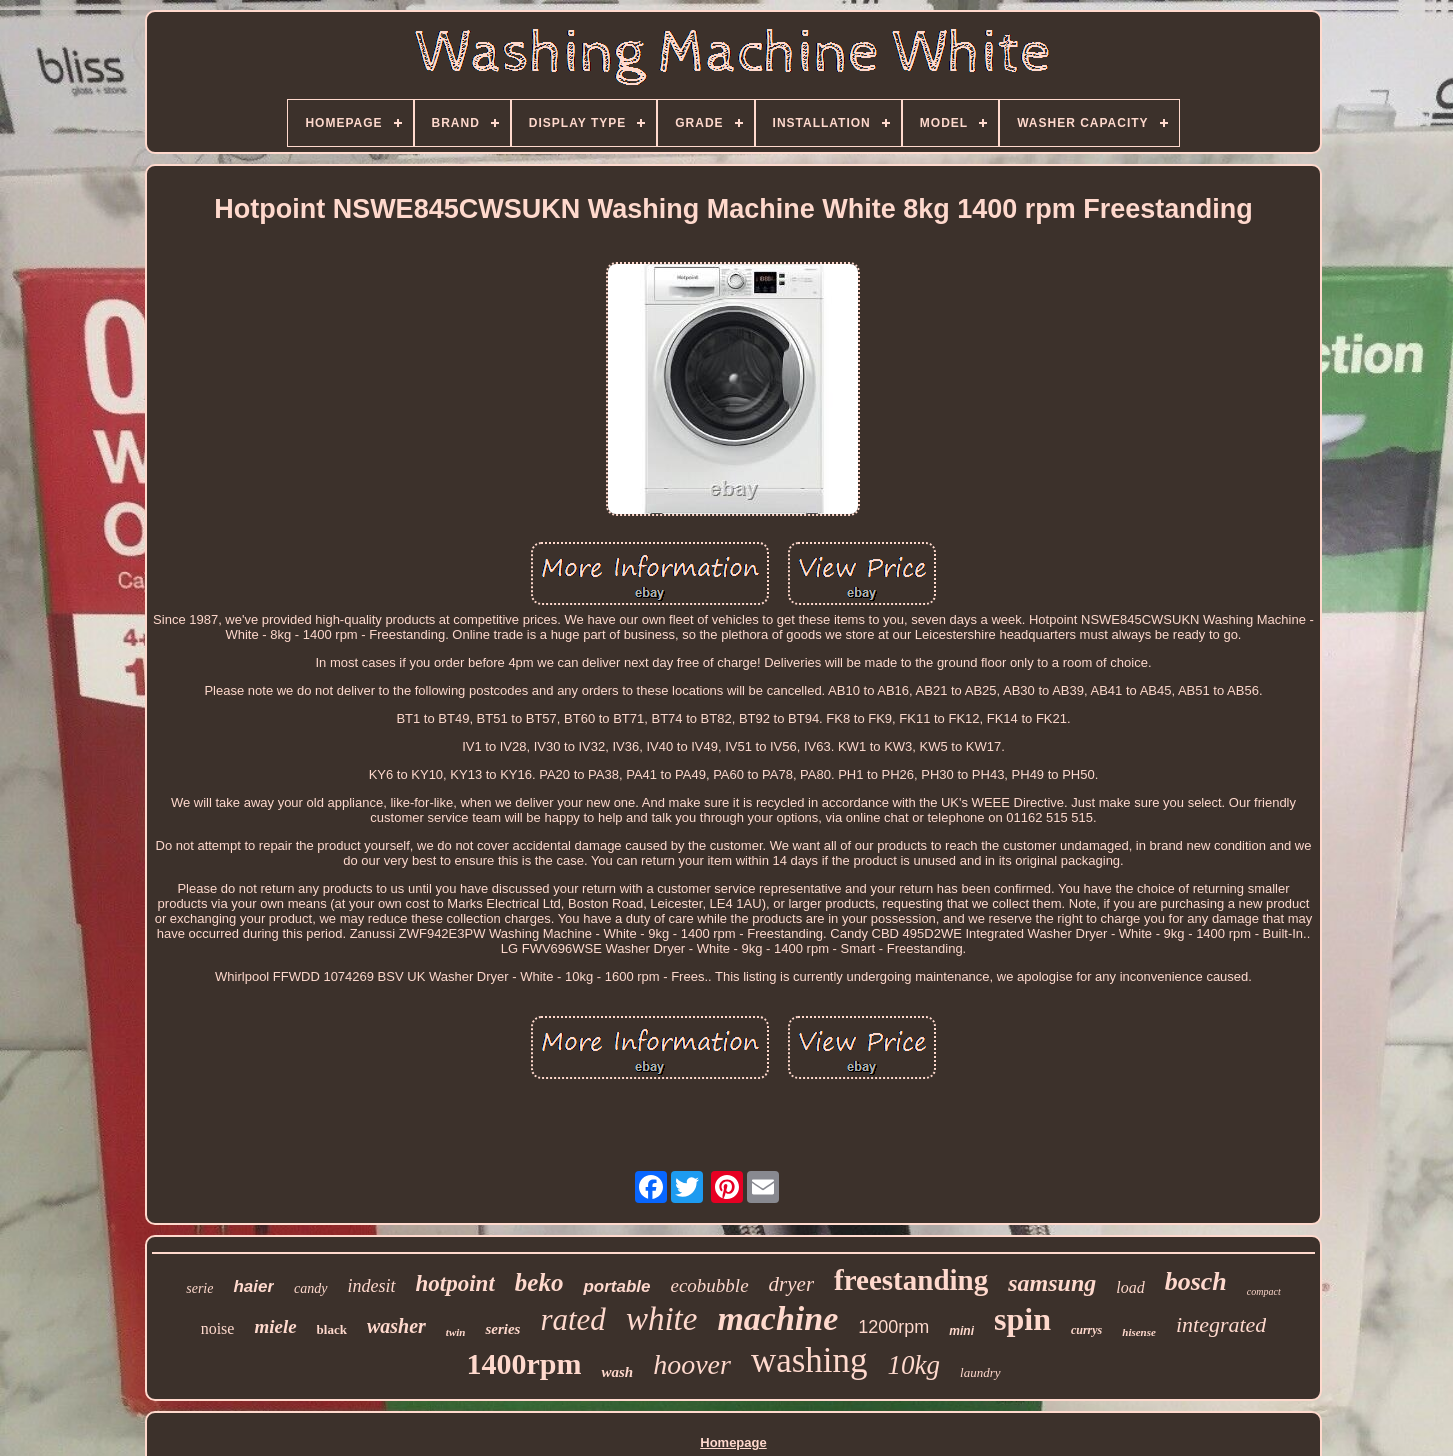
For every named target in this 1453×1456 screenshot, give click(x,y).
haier (253, 1286)
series (502, 1329)
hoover (692, 1364)
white (662, 1319)
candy (310, 1288)
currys (1086, 1330)
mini (961, 1331)
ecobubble (709, 1285)
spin (1022, 1319)
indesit (372, 1286)
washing (809, 1360)
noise (218, 1328)
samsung (1052, 1283)
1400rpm (523, 1363)
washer (396, 1326)
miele (275, 1326)
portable (616, 1286)
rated (572, 1319)
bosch (1196, 1281)
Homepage (733, 1442)
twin (456, 1332)
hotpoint (455, 1283)
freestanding (911, 1280)
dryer (792, 1284)
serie (199, 1288)
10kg (914, 1365)
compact (1264, 1291)
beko (539, 1282)
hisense (1139, 1332)
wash (617, 1372)
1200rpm (893, 1327)
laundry (980, 1372)
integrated (1221, 1324)
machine (777, 1318)
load (1130, 1287)
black (332, 1329)
